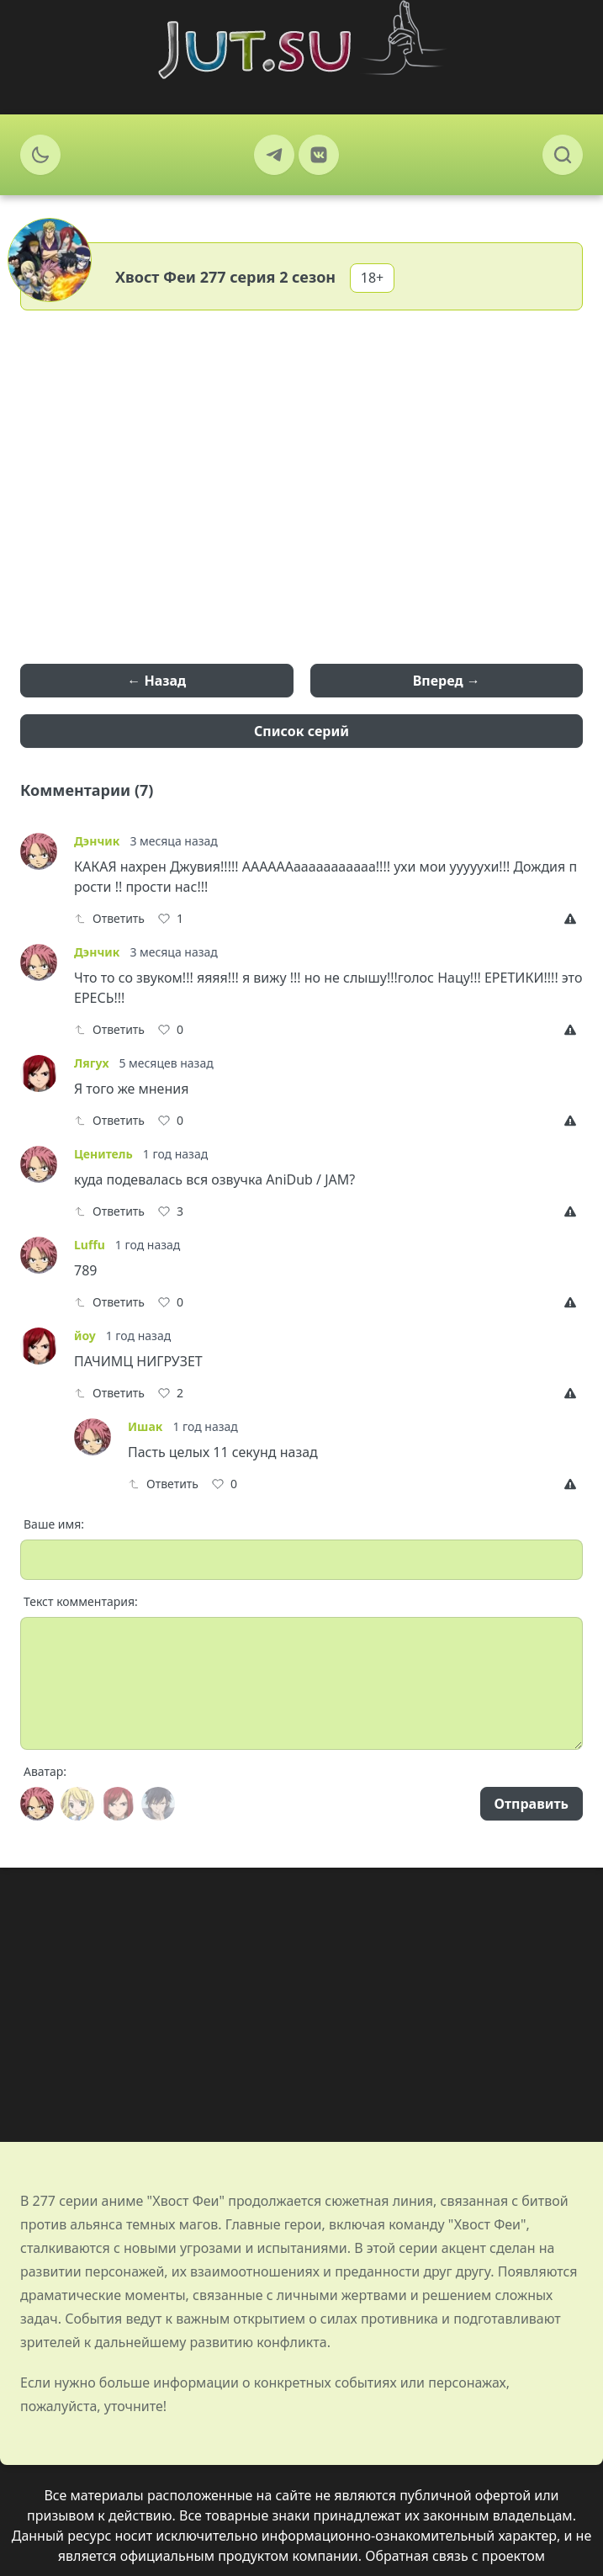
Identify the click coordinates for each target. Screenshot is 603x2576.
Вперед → (446, 680)
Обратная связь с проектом (455, 2556)
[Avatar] (37, 1804)
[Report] (573, 919)
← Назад (156, 680)
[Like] (170, 918)
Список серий (301, 731)
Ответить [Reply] (109, 918)
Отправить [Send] (532, 1803)
